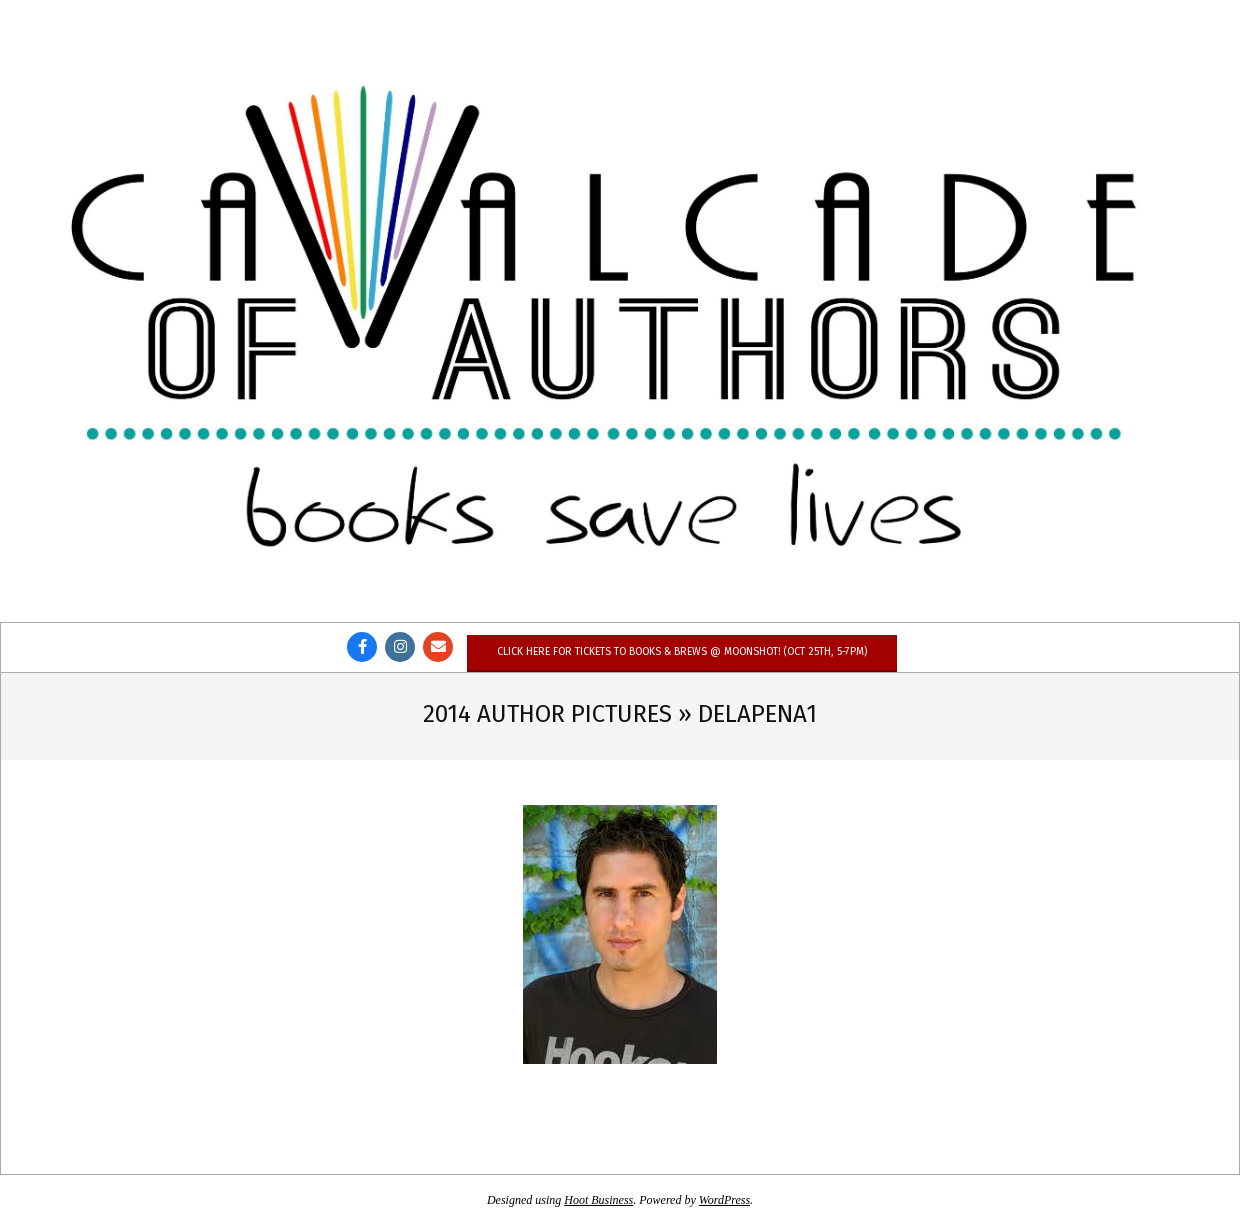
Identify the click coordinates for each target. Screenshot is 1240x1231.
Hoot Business (598, 1200)
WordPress (724, 1200)
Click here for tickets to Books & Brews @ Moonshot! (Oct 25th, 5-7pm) (682, 651)
